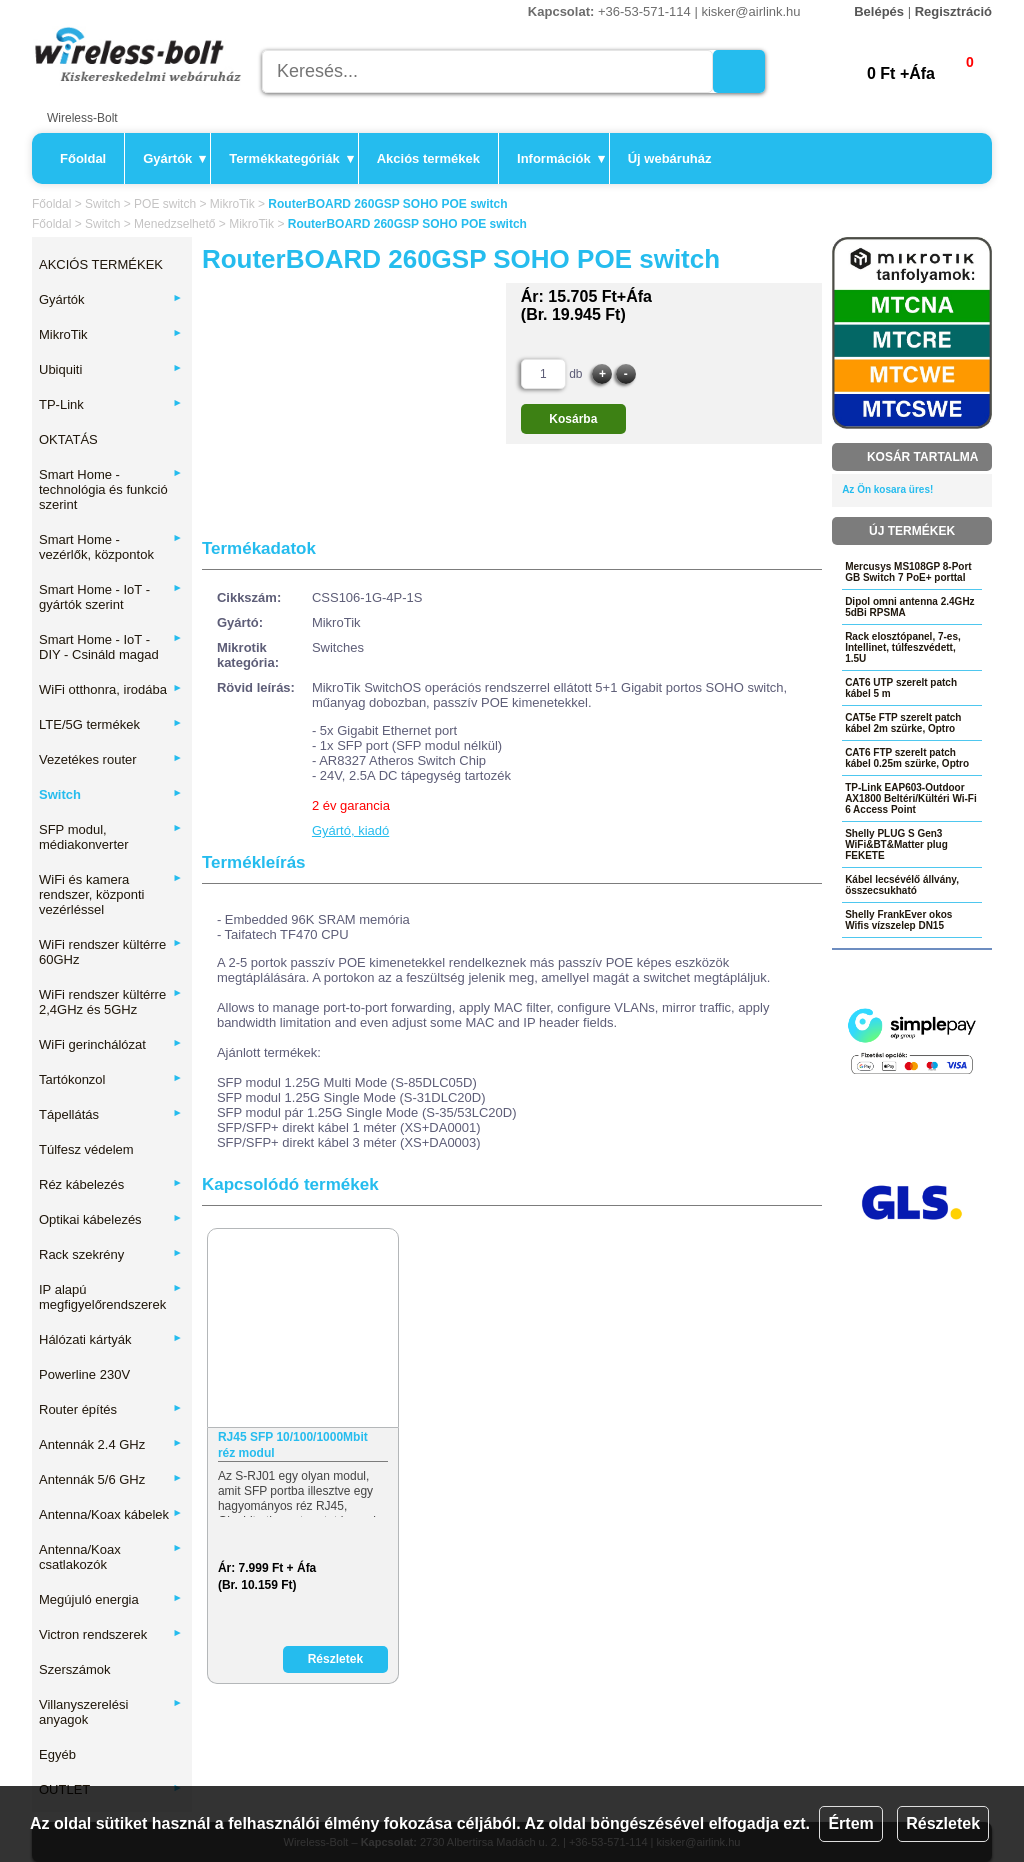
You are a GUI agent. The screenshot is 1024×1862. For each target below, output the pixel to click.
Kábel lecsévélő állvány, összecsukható (902, 885)
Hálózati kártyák (111, 1339)
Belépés (879, 11)
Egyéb (57, 1754)
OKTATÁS (68, 439)
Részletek (943, 1823)
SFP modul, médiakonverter (111, 837)
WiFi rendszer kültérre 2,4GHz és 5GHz (111, 1002)
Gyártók (174, 158)
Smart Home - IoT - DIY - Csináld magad (111, 647)
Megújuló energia (111, 1599)
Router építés (111, 1409)
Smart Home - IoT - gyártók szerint (111, 597)
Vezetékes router (111, 759)
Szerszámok (75, 1669)
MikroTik (232, 204)
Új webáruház (670, 158)
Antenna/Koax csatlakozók (111, 1557)
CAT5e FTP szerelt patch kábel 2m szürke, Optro (903, 723)
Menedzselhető (174, 224)
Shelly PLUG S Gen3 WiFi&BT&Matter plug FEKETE (896, 844)
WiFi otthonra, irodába (111, 689)
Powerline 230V (84, 1374)
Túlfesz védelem (86, 1149)
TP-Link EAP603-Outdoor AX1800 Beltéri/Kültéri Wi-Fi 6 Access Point (911, 798)
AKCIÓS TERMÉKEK (101, 264)
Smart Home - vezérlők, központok (111, 547)
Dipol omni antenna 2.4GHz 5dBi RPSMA (909, 607)
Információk (561, 158)
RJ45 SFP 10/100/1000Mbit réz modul (293, 1445)
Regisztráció (953, 11)
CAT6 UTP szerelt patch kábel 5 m (901, 688)
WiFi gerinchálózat (111, 1044)
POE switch (165, 204)
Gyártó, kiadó (350, 830)
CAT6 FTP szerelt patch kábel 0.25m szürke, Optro (907, 758)
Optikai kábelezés (111, 1219)
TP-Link (111, 404)
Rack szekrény (111, 1254)
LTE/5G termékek (111, 724)
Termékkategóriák (291, 158)
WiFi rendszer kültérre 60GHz (111, 952)
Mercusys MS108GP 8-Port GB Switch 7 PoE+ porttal (908, 572)
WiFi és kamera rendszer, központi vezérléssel (111, 894)
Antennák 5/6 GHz (111, 1479)
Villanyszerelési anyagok (111, 1712)
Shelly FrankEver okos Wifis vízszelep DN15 (898, 920)
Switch (102, 204)
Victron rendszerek (111, 1634)
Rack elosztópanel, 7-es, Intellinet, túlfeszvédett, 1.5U (903, 647)
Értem (850, 1823)
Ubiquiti (111, 369)
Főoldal (83, 158)
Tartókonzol (111, 1079)
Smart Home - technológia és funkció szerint (111, 489)
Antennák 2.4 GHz (111, 1444)
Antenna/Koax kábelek (111, 1514)
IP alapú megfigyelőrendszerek (111, 1297)
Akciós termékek (428, 158)
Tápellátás (111, 1114)
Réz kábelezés (111, 1184)
